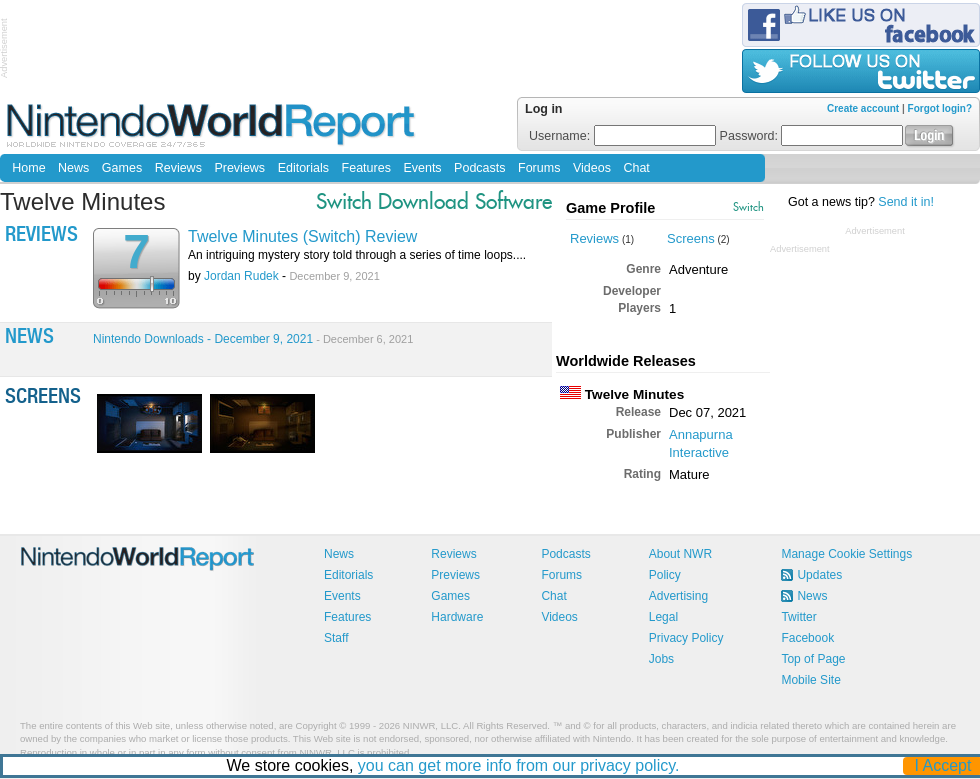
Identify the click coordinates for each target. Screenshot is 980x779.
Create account (863, 108)
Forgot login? (940, 108)
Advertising (678, 596)
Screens (691, 238)
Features (366, 168)
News (73, 168)
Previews (239, 168)
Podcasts (479, 168)
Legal (663, 617)
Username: (622, 136)
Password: (812, 136)
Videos (592, 168)
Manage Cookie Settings (846, 554)
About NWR (680, 554)
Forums (539, 168)
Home (28, 168)
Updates (819, 575)
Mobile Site (810, 680)
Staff (336, 638)
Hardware (457, 617)
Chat (636, 168)
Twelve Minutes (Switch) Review (302, 236)
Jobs (661, 659)
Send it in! (906, 202)
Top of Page (813, 659)
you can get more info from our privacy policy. (519, 765)
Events (422, 168)
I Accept (943, 765)
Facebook (807, 638)
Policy (665, 575)
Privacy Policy (686, 638)
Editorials (303, 168)
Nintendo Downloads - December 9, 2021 (253, 339)
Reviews (178, 168)
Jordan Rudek (241, 276)
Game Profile (610, 208)
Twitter (798, 617)
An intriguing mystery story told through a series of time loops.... (357, 255)
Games (122, 168)
